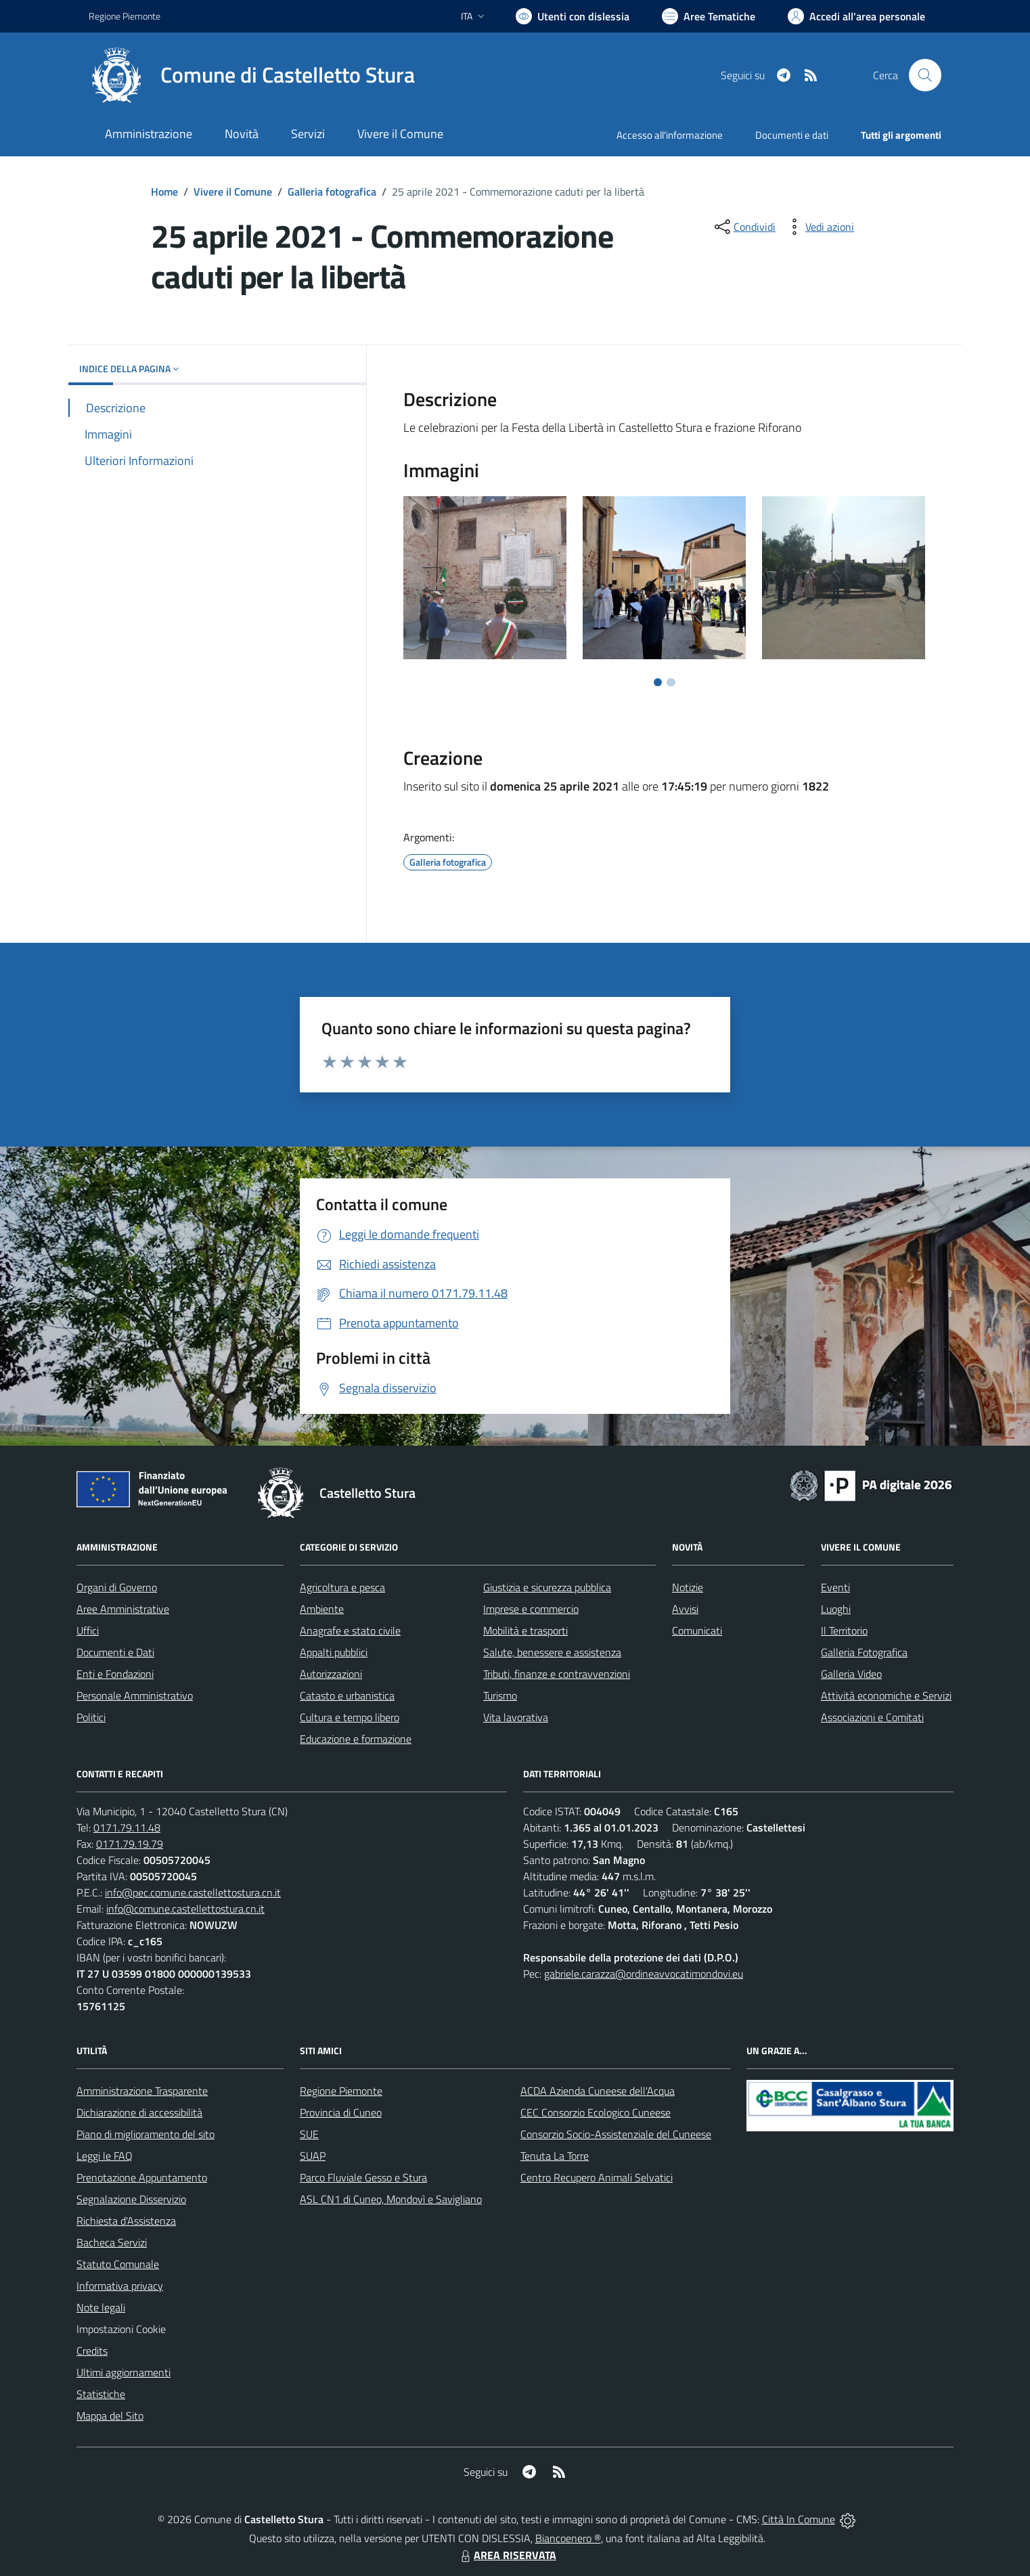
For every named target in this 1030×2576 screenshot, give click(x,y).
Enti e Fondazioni (115, 1674)
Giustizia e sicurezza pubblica (547, 1587)
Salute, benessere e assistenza (552, 1652)
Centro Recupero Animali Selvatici (596, 2177)
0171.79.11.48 (126, 1827)
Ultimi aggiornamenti (123, 2372)
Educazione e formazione (355, 1739)
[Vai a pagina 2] (671, 682)
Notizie (687, 1587)
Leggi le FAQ (104, 2156)
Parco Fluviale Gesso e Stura (363, 2177)
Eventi (835, 1587)
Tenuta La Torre (554, 2156)
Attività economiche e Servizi (886, 1695)
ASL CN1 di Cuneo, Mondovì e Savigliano (391, 2199)
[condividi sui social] (743, 227)
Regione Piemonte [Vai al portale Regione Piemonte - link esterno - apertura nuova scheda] (124, 16)
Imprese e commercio (531, 1609)
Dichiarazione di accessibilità (139, 2112)
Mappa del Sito (109, 2415)
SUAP (313, 2156)
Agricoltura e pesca (342, 1587)
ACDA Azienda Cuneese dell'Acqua (597, 2091)
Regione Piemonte (341, 2091)
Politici (91, 1717)
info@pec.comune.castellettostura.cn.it (193, 1892)
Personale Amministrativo (134, 1695)
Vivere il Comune (233, 191)
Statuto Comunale (117, 2264)
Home (164, 191)
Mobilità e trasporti (525, 1630)
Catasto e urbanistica (347, 1695)
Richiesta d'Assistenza (126, 2221)
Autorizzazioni (331, 1674)
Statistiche (100, 2394)
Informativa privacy (119, 2286)
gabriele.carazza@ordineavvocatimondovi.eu (643, 1974)
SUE (309, 2134)
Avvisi (685, 1609)
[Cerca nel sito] (925, 75)
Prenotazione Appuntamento (141, 2177)
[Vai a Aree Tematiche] (708, 16)
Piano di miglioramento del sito (145, 2134)
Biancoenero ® (568, 2538)
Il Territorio (844, 1630)
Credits (92, 2350)
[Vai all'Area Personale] (856, 16)
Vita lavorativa (515, 1717)
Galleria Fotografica (864, 1652)
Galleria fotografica (332, 191)
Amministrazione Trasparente (142, 2091)
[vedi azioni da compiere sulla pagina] (819, 227)
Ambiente (322, 1609)
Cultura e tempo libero (349, 1717)
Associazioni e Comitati (872, 1717)
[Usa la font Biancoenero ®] (572, 16)
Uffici (87, 1630)
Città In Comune (798, 2519)
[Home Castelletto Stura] (252, 75)
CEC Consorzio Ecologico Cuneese (595, 2112)
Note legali (100, 2307)
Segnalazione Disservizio (131, 2199)
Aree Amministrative (122, 1609)
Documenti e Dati (115, 1652)
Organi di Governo (116, 1587)
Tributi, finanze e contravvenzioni (556, 1674)
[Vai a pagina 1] (658, 682)
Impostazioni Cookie (121, 2329)
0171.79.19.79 (129, 1844)
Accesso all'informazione (670, 135)
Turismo (500, 1695)
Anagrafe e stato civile (350, 1630)
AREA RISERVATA (506, 2555)
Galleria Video (851, 1674)
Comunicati (697, 1630)
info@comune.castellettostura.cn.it (185, 1909)
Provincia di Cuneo (341, 2112)
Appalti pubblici (333, 1652)
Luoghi (836, 1609)
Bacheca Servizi (111, 2242)
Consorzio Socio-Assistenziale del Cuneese (615, 2134)
